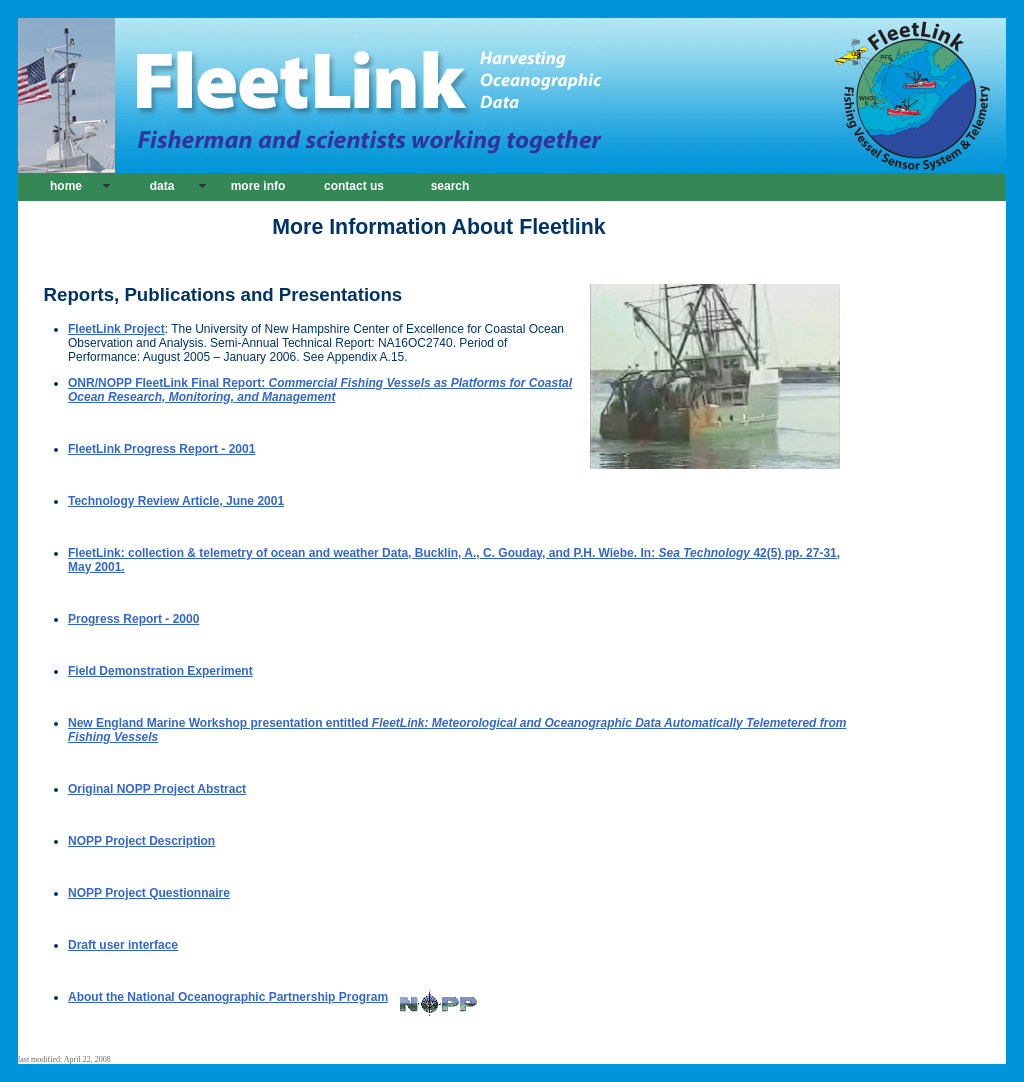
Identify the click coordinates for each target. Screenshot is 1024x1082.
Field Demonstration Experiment (160, 671)
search (450, 186)
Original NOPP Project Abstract (157, 789)
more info (258, 186)
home (66, 186)
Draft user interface (123, 945)
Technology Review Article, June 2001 (176, 501)
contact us (354, 186)
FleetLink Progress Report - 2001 (161, 449)
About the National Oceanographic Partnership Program (273, 997)
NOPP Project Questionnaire (149, 893)
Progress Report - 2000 (133, 619)
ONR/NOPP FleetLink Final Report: (320, 390)
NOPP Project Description (141, 841)
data (162, 186)
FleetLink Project (116, 329)
